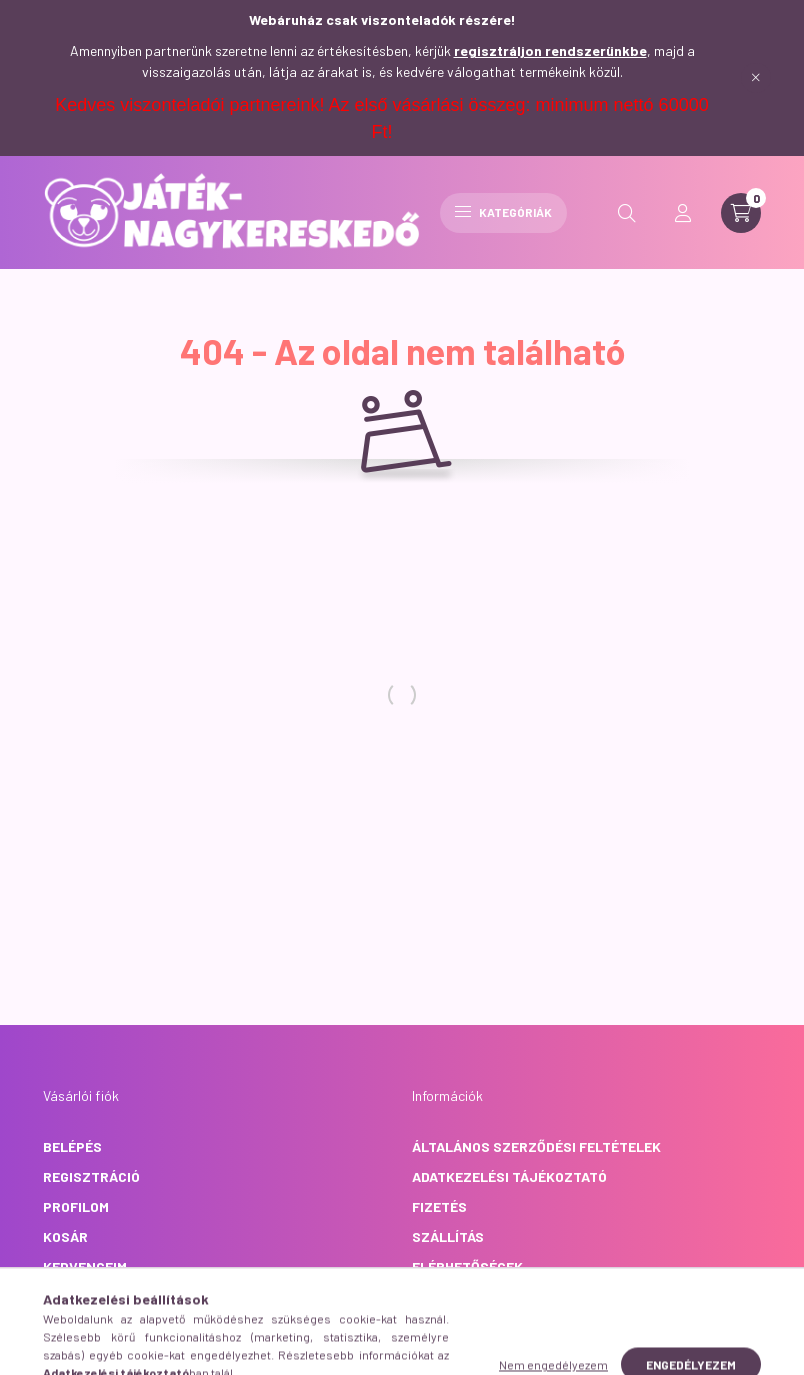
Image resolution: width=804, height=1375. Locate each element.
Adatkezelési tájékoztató (509, 1176)
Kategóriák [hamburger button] (503, 212)
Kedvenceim (85, 1266)
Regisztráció (91, 1176)
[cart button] (741, 213)
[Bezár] (756, 78)
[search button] (627, 213)
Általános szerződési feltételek (536, 1146)
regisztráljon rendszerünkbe (550, 50)
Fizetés (439, 1206)
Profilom (76, 1206)
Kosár (65, 1236)
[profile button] (683, 213)
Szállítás (448, 1236)
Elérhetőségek (467, 1266)
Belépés (72, 1146)
